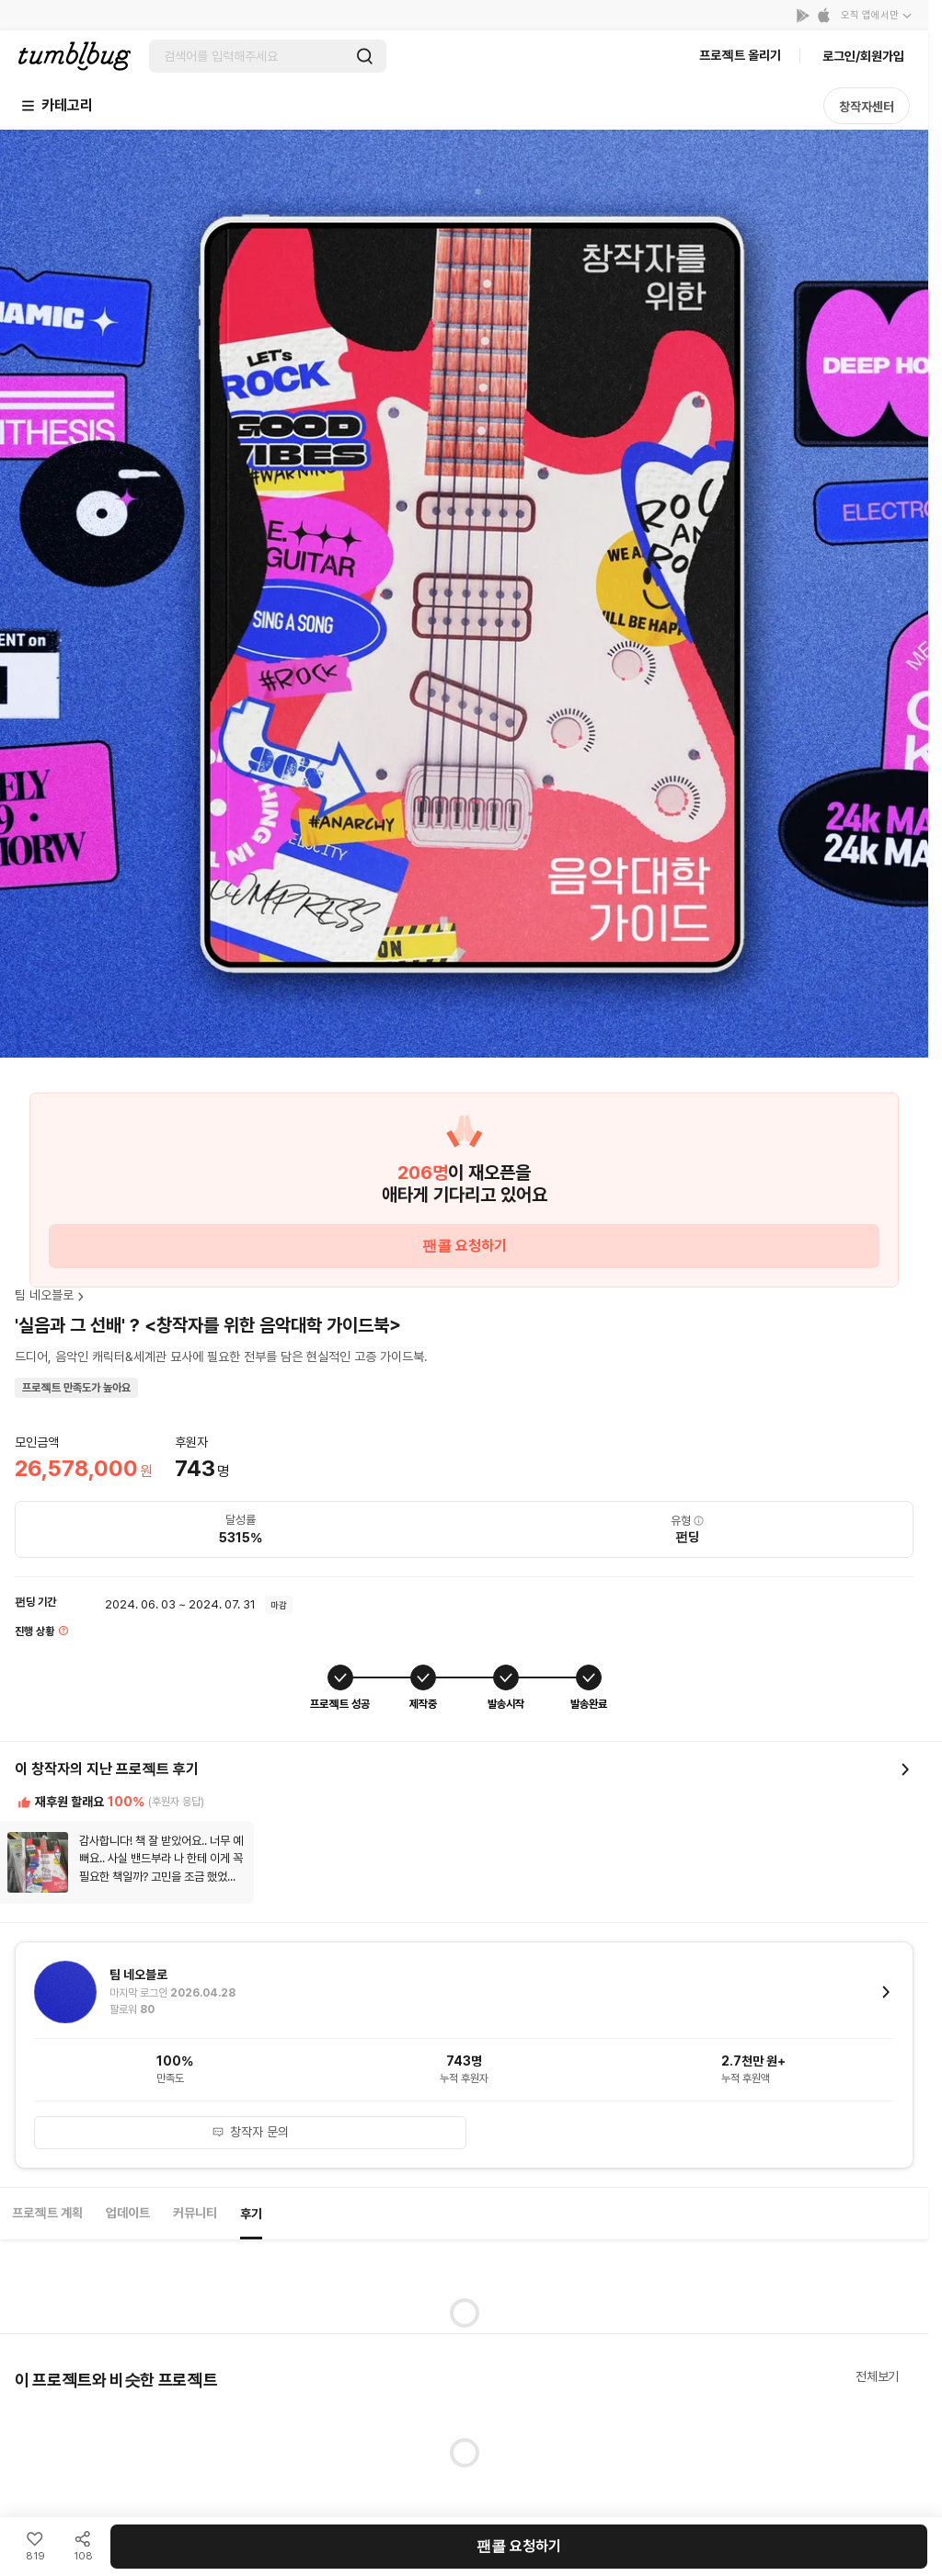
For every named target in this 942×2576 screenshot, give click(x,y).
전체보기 (877, 2376)
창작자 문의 (250, 2131)
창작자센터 (866, 106)
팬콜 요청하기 (464, 1245)
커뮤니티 (195, 2212)
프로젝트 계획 (47, 2212)
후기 (251, 2213)
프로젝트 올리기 (740, 55)
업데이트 (128, 2212)
